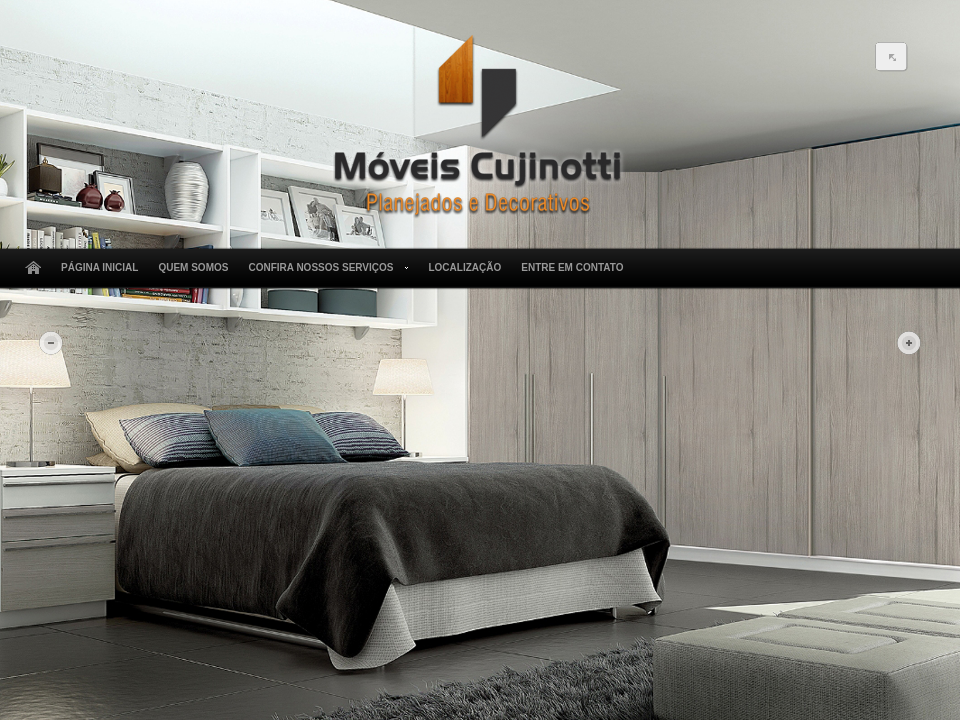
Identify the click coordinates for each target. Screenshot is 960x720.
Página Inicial (99, 267)
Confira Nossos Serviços (324, 268)
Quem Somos (193, 267)
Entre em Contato (572, 267)
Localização (464, 267)
